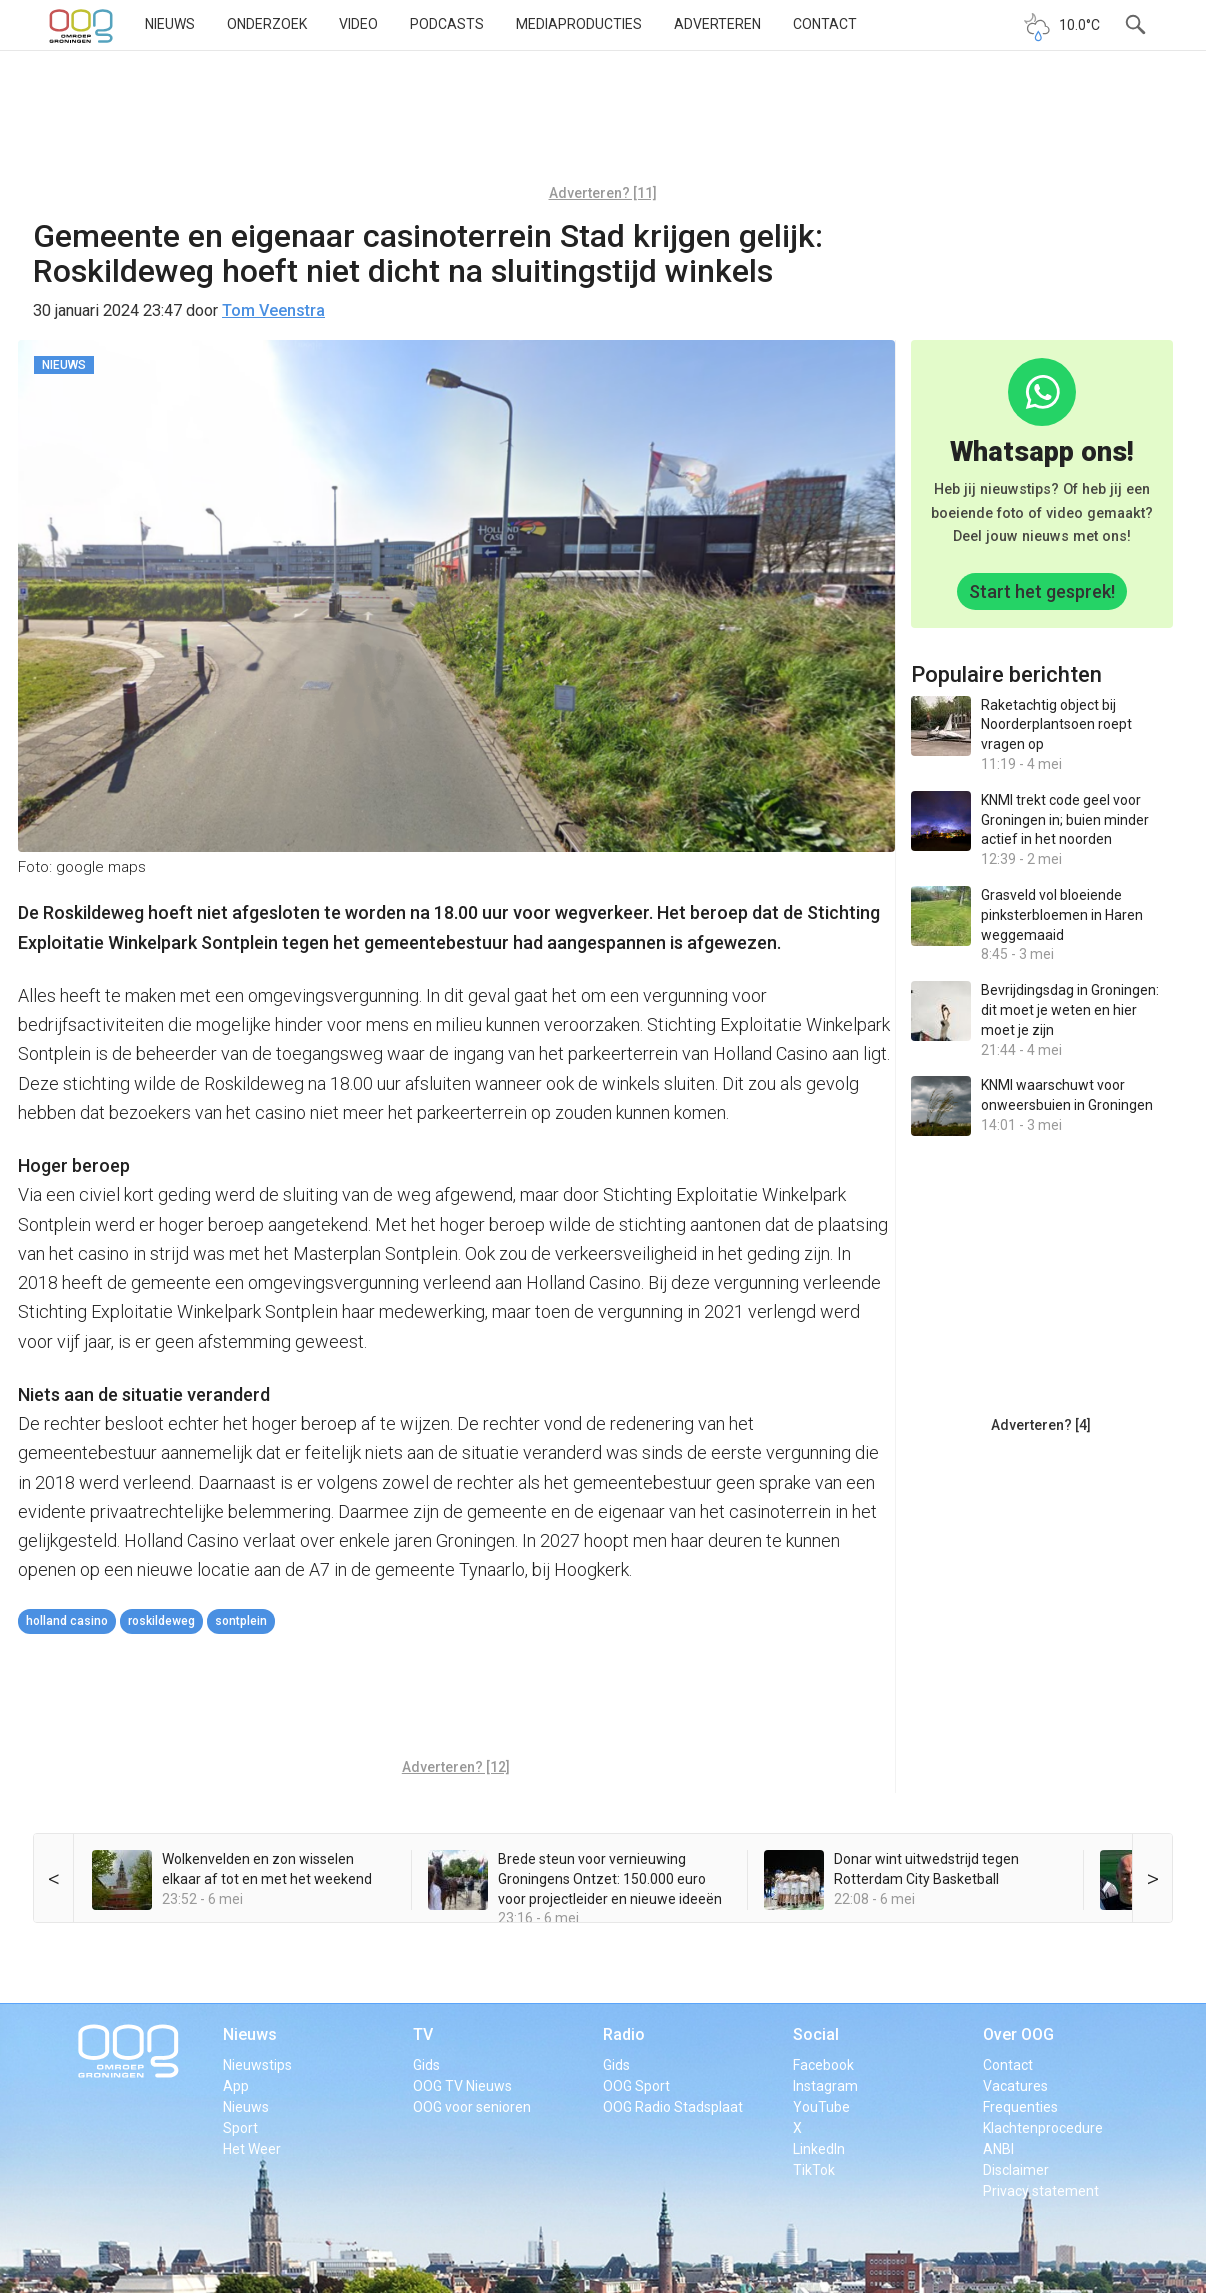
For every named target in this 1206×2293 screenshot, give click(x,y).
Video (358, 24)
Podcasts (447, 24)
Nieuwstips (257, 2065)
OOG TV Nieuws (462, 2086)
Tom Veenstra (273, 310)
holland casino (67, 1621)
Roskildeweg (161, 1621)
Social (816, 2034)
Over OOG (1018, 2034)
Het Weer (252, 2149)
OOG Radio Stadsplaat (673, 2107)
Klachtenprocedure (1043, 2128)
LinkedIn (819, 2149)
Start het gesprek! (1042, 591)
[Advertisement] (603, 125)
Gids (426, 2065)
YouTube (821, 2107)
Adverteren (717, 24)
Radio (624, 2034)
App (236, 2086)
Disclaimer (1016, 2170)
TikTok (814, 2170)
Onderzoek (267, 24)
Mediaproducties (579, 24)
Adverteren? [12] (456, 1767)
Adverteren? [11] (603, 193)
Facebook (823, 2065)
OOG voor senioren (472, 2107)
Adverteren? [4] (1041, 1425)
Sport (240, 2128)
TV (423, 2034)
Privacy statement (1041, 2191)
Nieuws (170, 24)
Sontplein (241, 1621)
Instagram (825, 2086)
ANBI (998, 2149)
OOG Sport (636, 2086)
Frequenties (1020, 2107)
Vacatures (1015, 2086)
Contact (825, 24)
